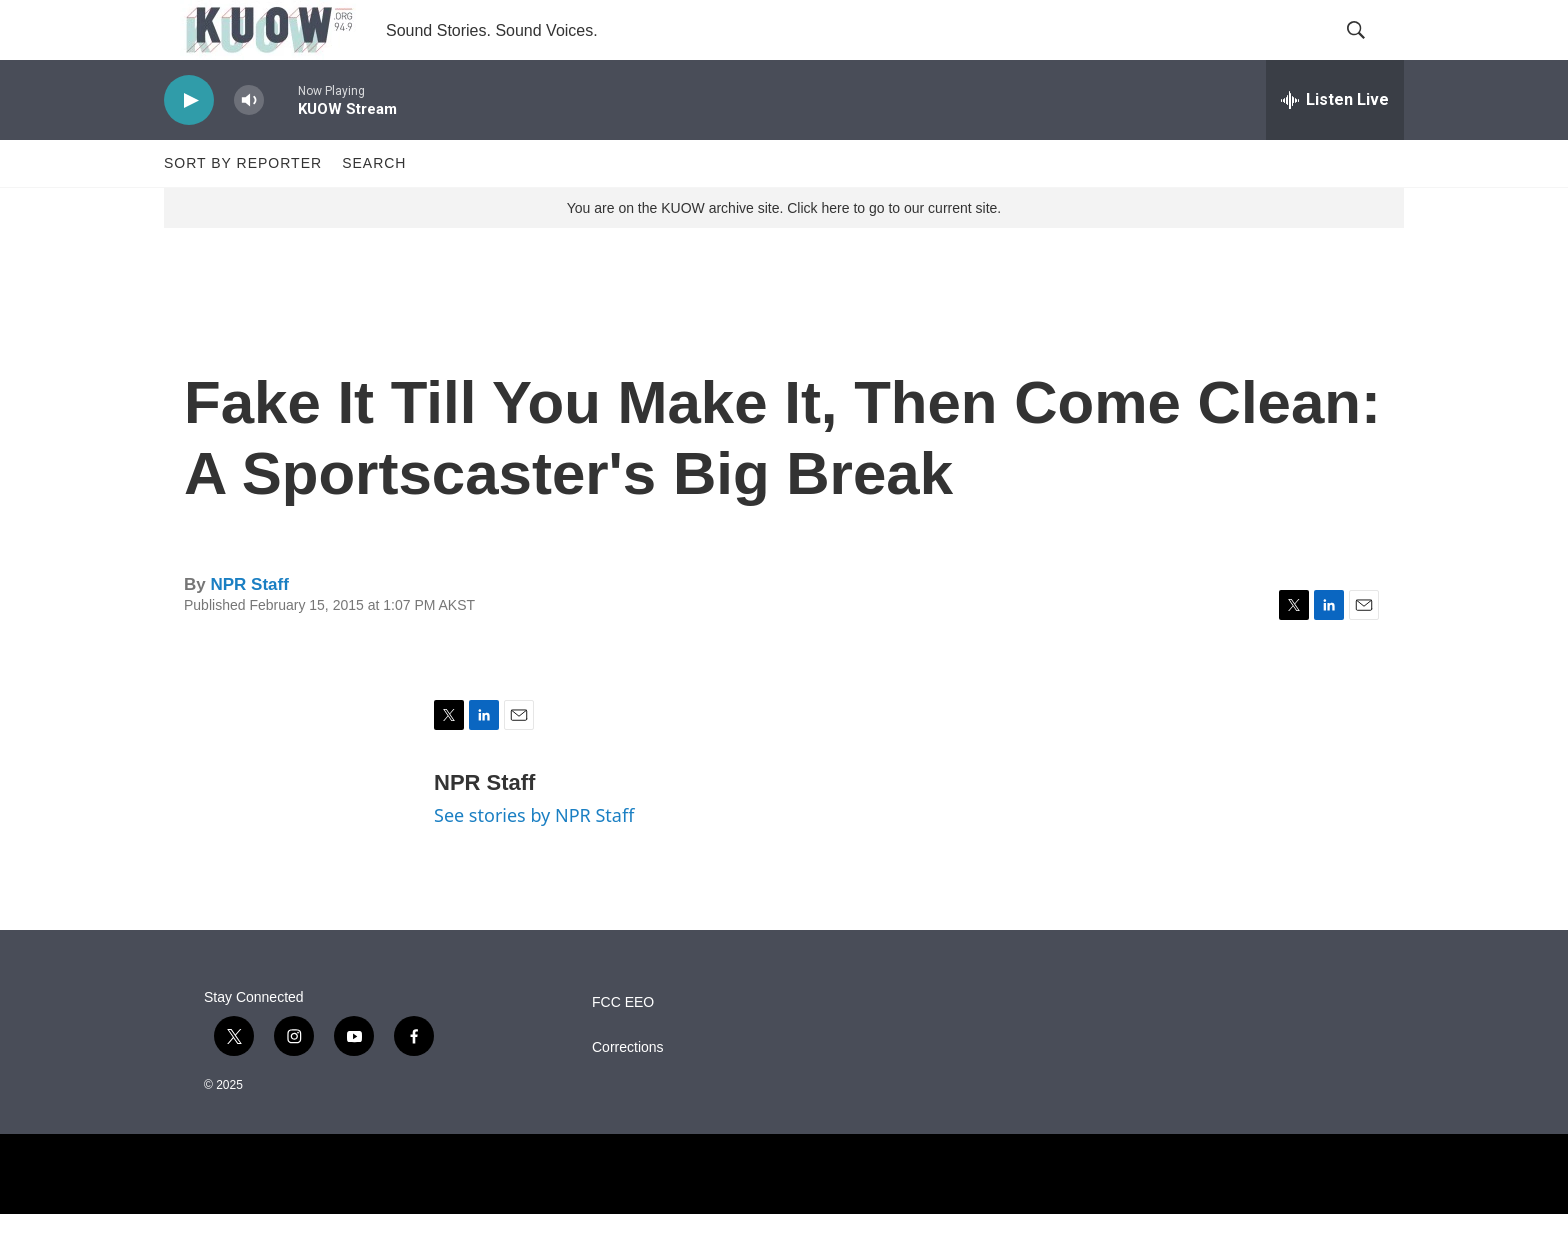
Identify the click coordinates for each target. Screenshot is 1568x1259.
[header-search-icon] (1372, 53)
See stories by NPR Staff (534, 860)
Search (374, 208)
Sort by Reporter (243, 208)
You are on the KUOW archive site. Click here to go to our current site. (784, 253)
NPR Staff (249, 629)
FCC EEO (623, 1047)
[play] (189, 145)
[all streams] (1335, 145)
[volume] (249, 145)
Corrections (628, 1092)
